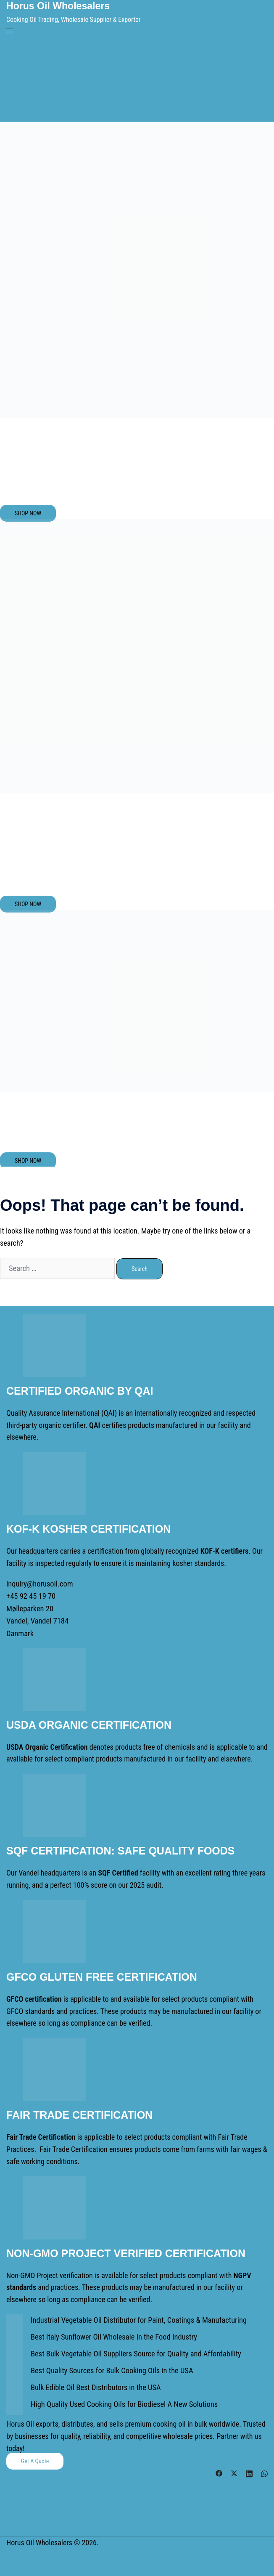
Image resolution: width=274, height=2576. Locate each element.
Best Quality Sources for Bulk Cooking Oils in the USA (110, 2368)
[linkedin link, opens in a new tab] (249, 2470)
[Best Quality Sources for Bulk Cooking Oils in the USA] (14, 2371)
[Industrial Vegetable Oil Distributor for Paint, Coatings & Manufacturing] (14, 2320)
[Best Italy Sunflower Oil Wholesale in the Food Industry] (14, 2337)
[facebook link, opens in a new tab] (219, 2470)
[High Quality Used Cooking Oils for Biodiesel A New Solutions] (14, 2404)
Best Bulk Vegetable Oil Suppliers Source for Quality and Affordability (133, 2351)
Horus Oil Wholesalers (60, 5)
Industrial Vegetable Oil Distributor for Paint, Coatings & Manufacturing (136, 2317)
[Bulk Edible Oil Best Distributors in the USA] (14, 2388)
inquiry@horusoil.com (38, 1583)
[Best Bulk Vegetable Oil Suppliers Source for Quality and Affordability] (14, 2354)
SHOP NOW (28, 512)
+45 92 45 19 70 (30, 1595)
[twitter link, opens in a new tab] (234, 2470)
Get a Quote (35, 2459)
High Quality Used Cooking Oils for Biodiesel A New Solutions (122, 2402)
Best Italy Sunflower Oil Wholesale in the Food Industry (112, 2334)
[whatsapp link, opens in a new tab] (264, 2470)
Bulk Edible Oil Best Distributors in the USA (94, 2385)
